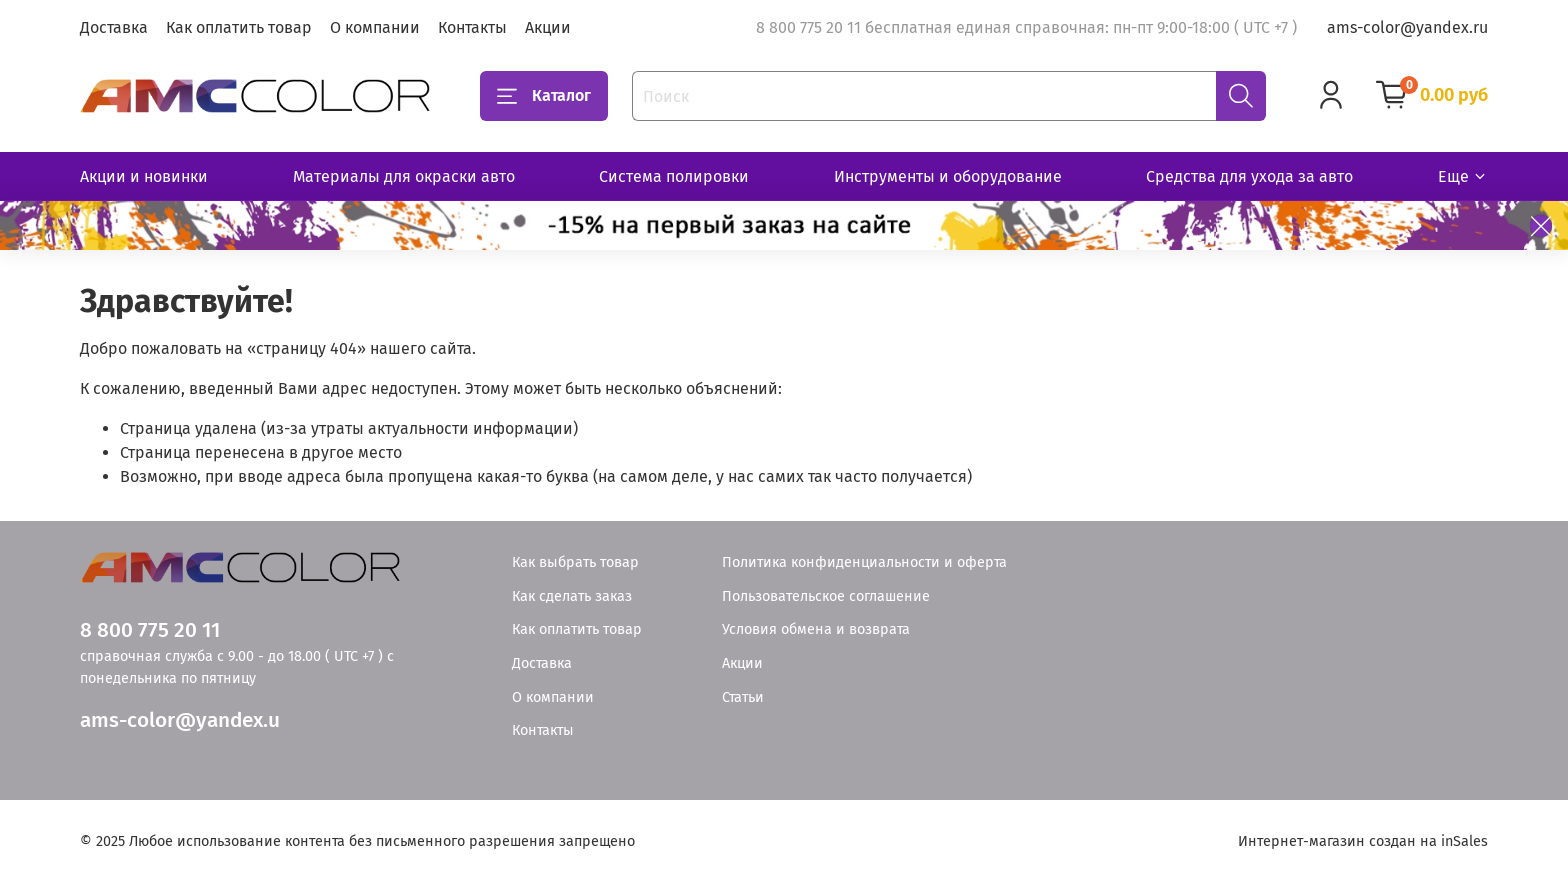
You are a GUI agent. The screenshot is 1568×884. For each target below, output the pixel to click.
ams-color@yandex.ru (1407, 27)
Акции (548, 27)
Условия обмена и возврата (816, 629)
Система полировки (674, 176)
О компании (375, 27)
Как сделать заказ (572, 596)
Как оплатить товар (239, 27)
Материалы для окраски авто (404, 176)
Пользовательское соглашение (826, 596)
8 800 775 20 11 (150, 630)
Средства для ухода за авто (1249, 176)
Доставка (114, 27)
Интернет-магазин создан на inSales (1363, 841)
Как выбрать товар (575, 562)
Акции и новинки (144, 176)
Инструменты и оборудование (948, 176)
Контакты (472, 27)
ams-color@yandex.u (180, 720)
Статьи (743, 697)
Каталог (544, 96)
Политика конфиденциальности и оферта (864, 562)
